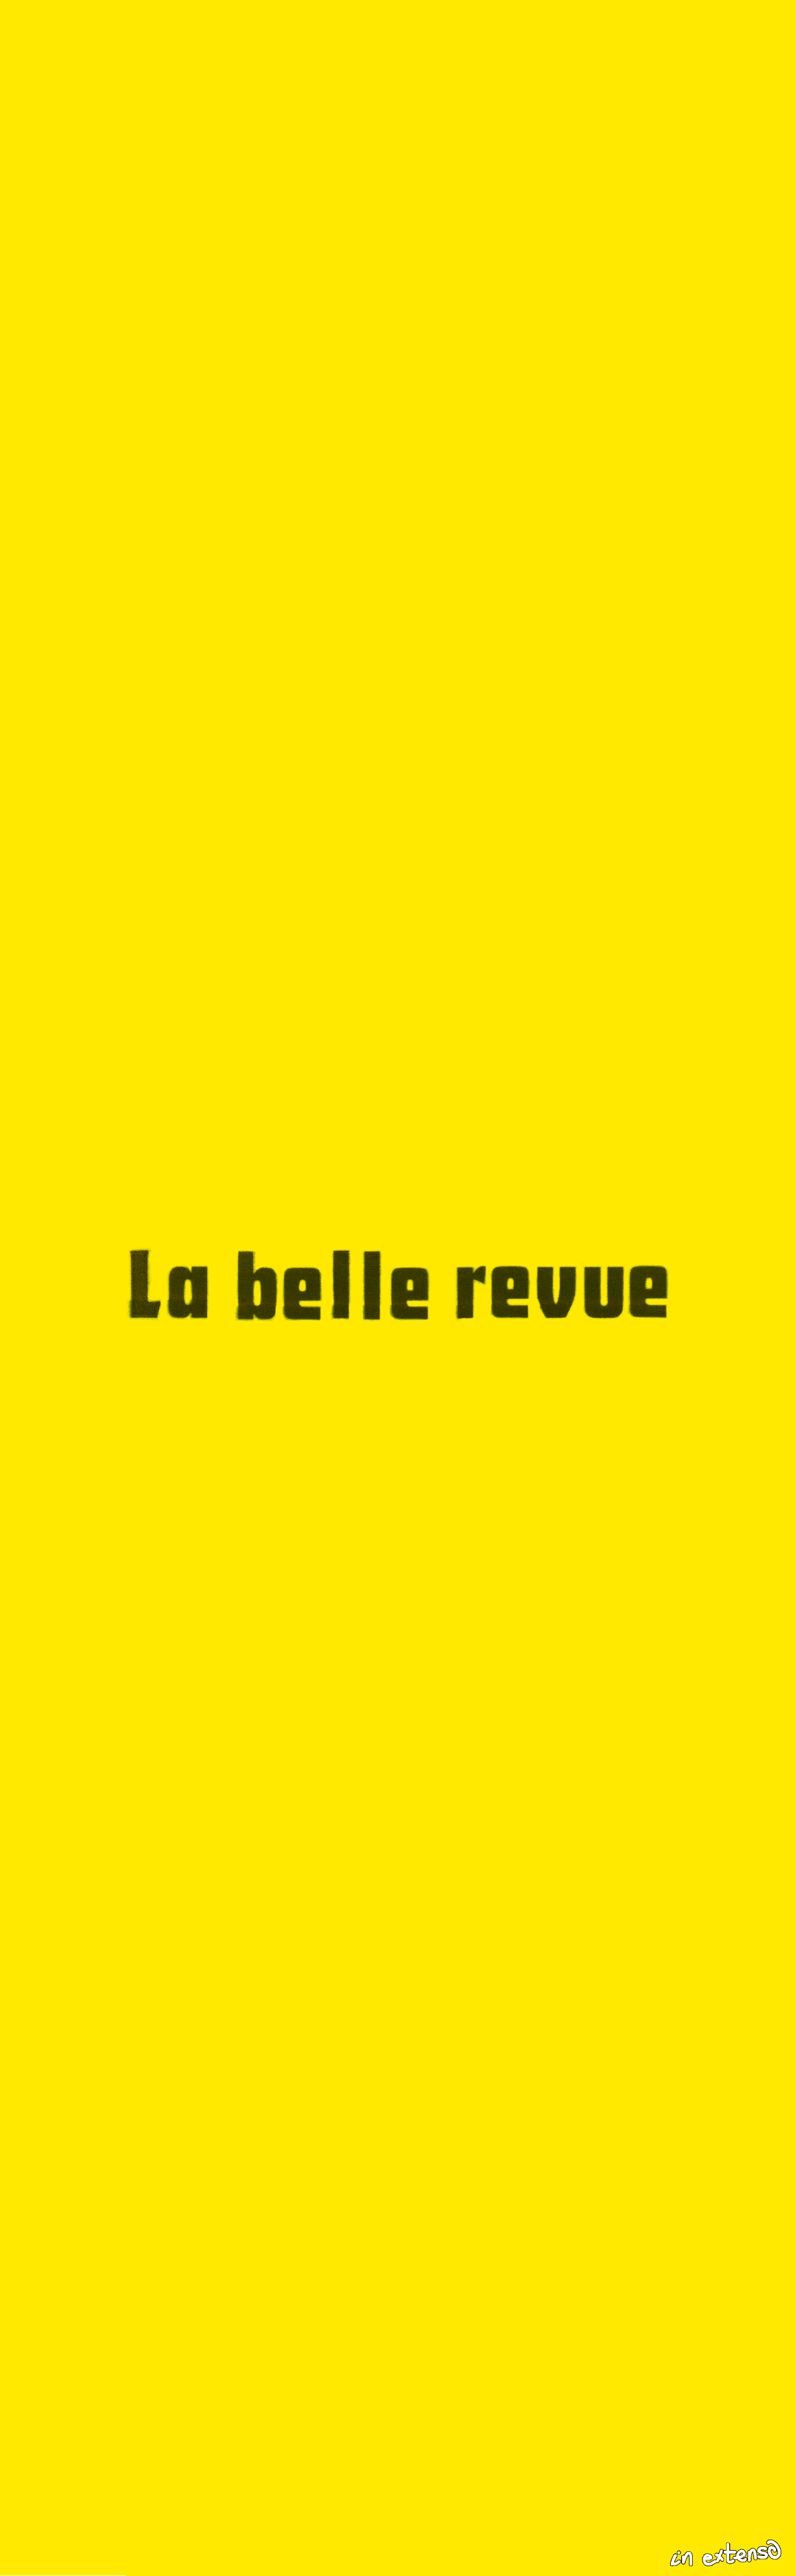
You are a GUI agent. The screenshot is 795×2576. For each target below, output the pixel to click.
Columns (172, 2554)
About (358, 2553)
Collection (269, 2553)
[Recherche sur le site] (689, 2553)
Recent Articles (63, 2553)
